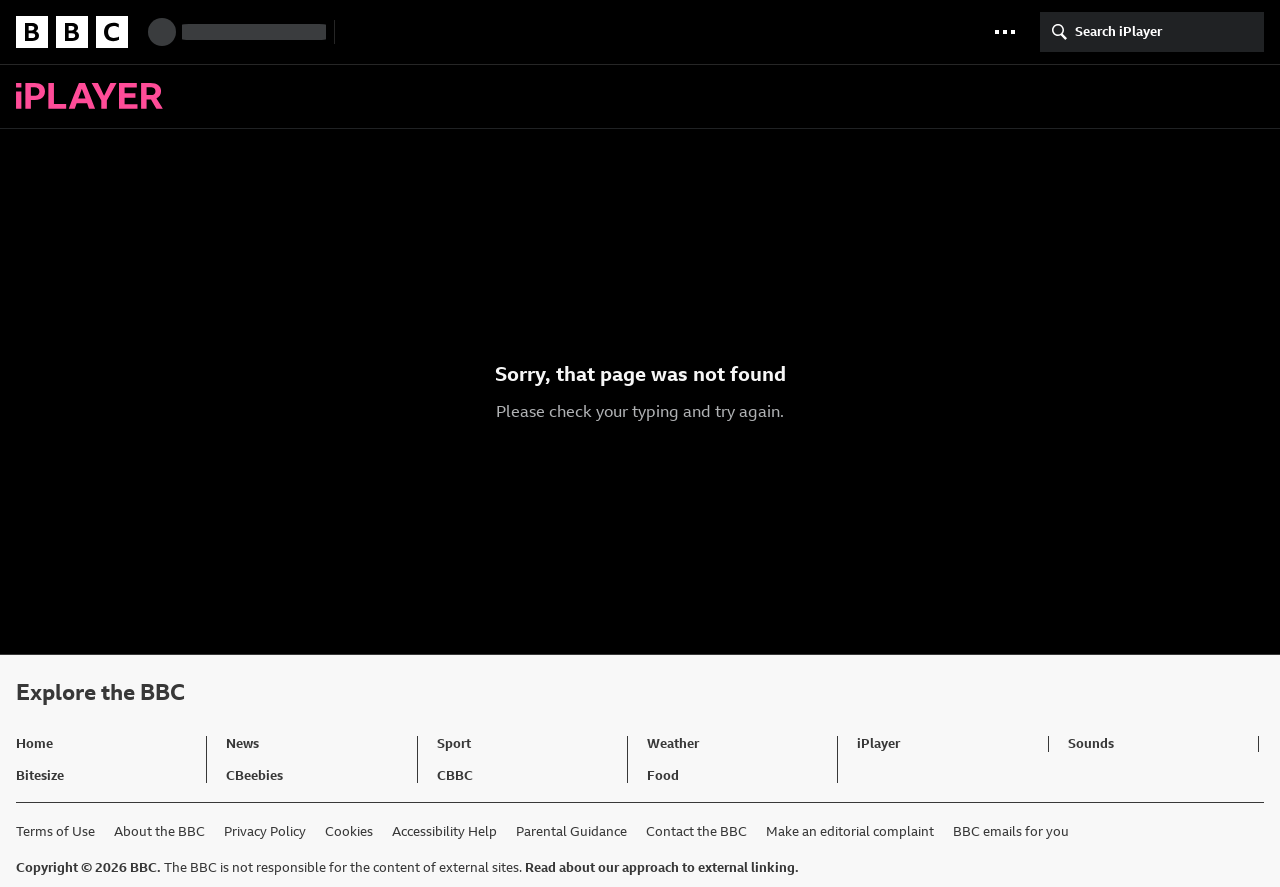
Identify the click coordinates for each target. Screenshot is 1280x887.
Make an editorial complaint (850, 831)
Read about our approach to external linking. (662, 867)
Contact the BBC (696, 831)
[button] (1005, 32)
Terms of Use (55, 831)
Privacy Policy (265, 831)
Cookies (349, 831)
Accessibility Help (444, 831)
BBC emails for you (1011, 831)
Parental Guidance (571, 831)
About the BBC (159, 831)
